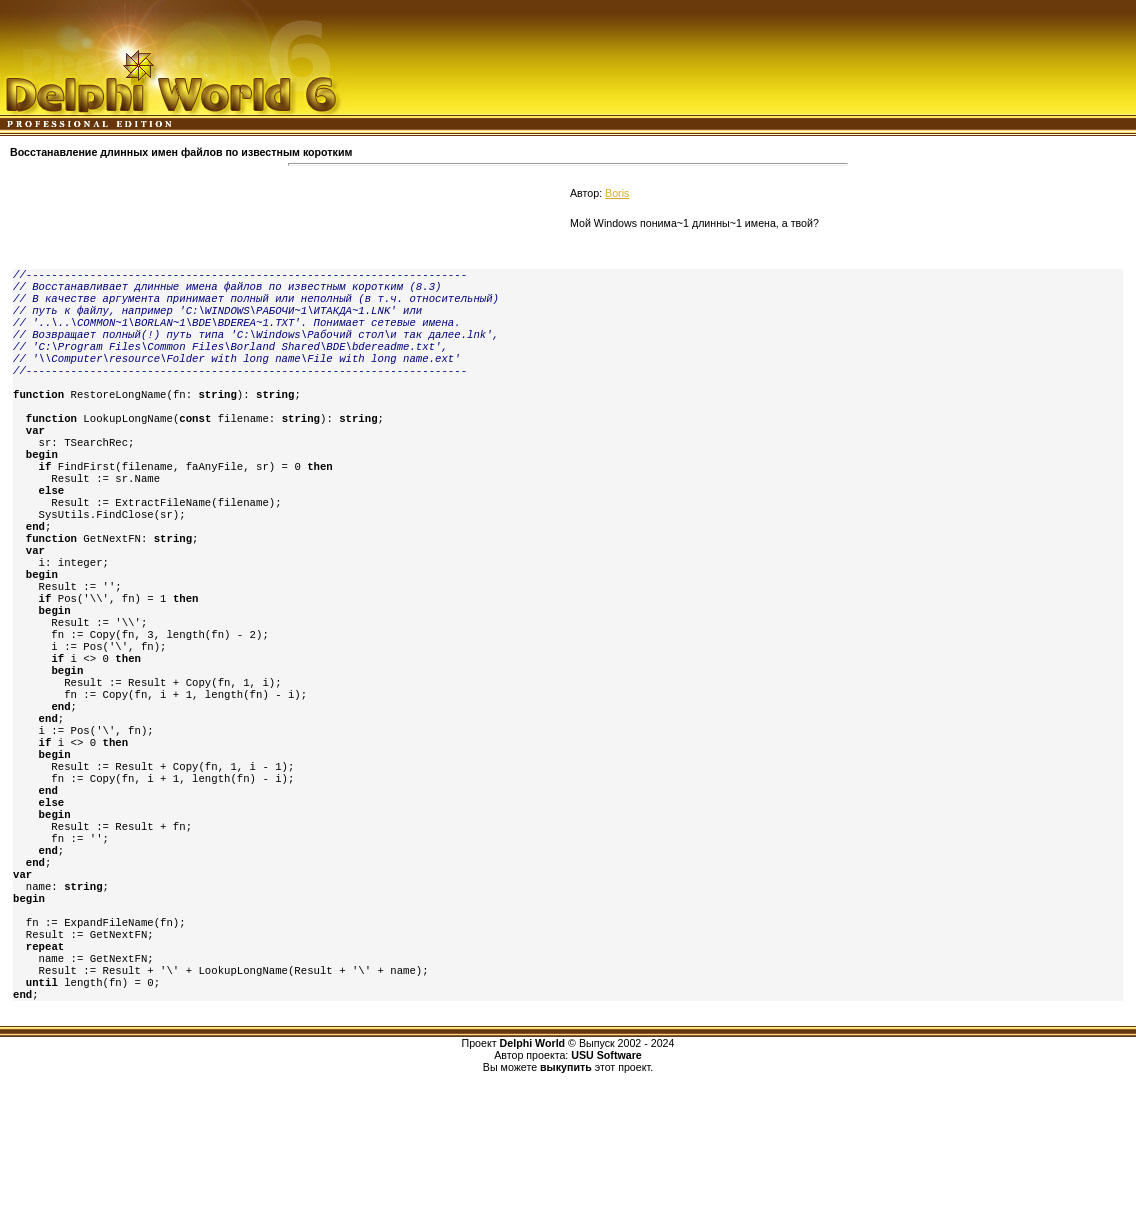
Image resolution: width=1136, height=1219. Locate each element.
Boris (617, 193)
